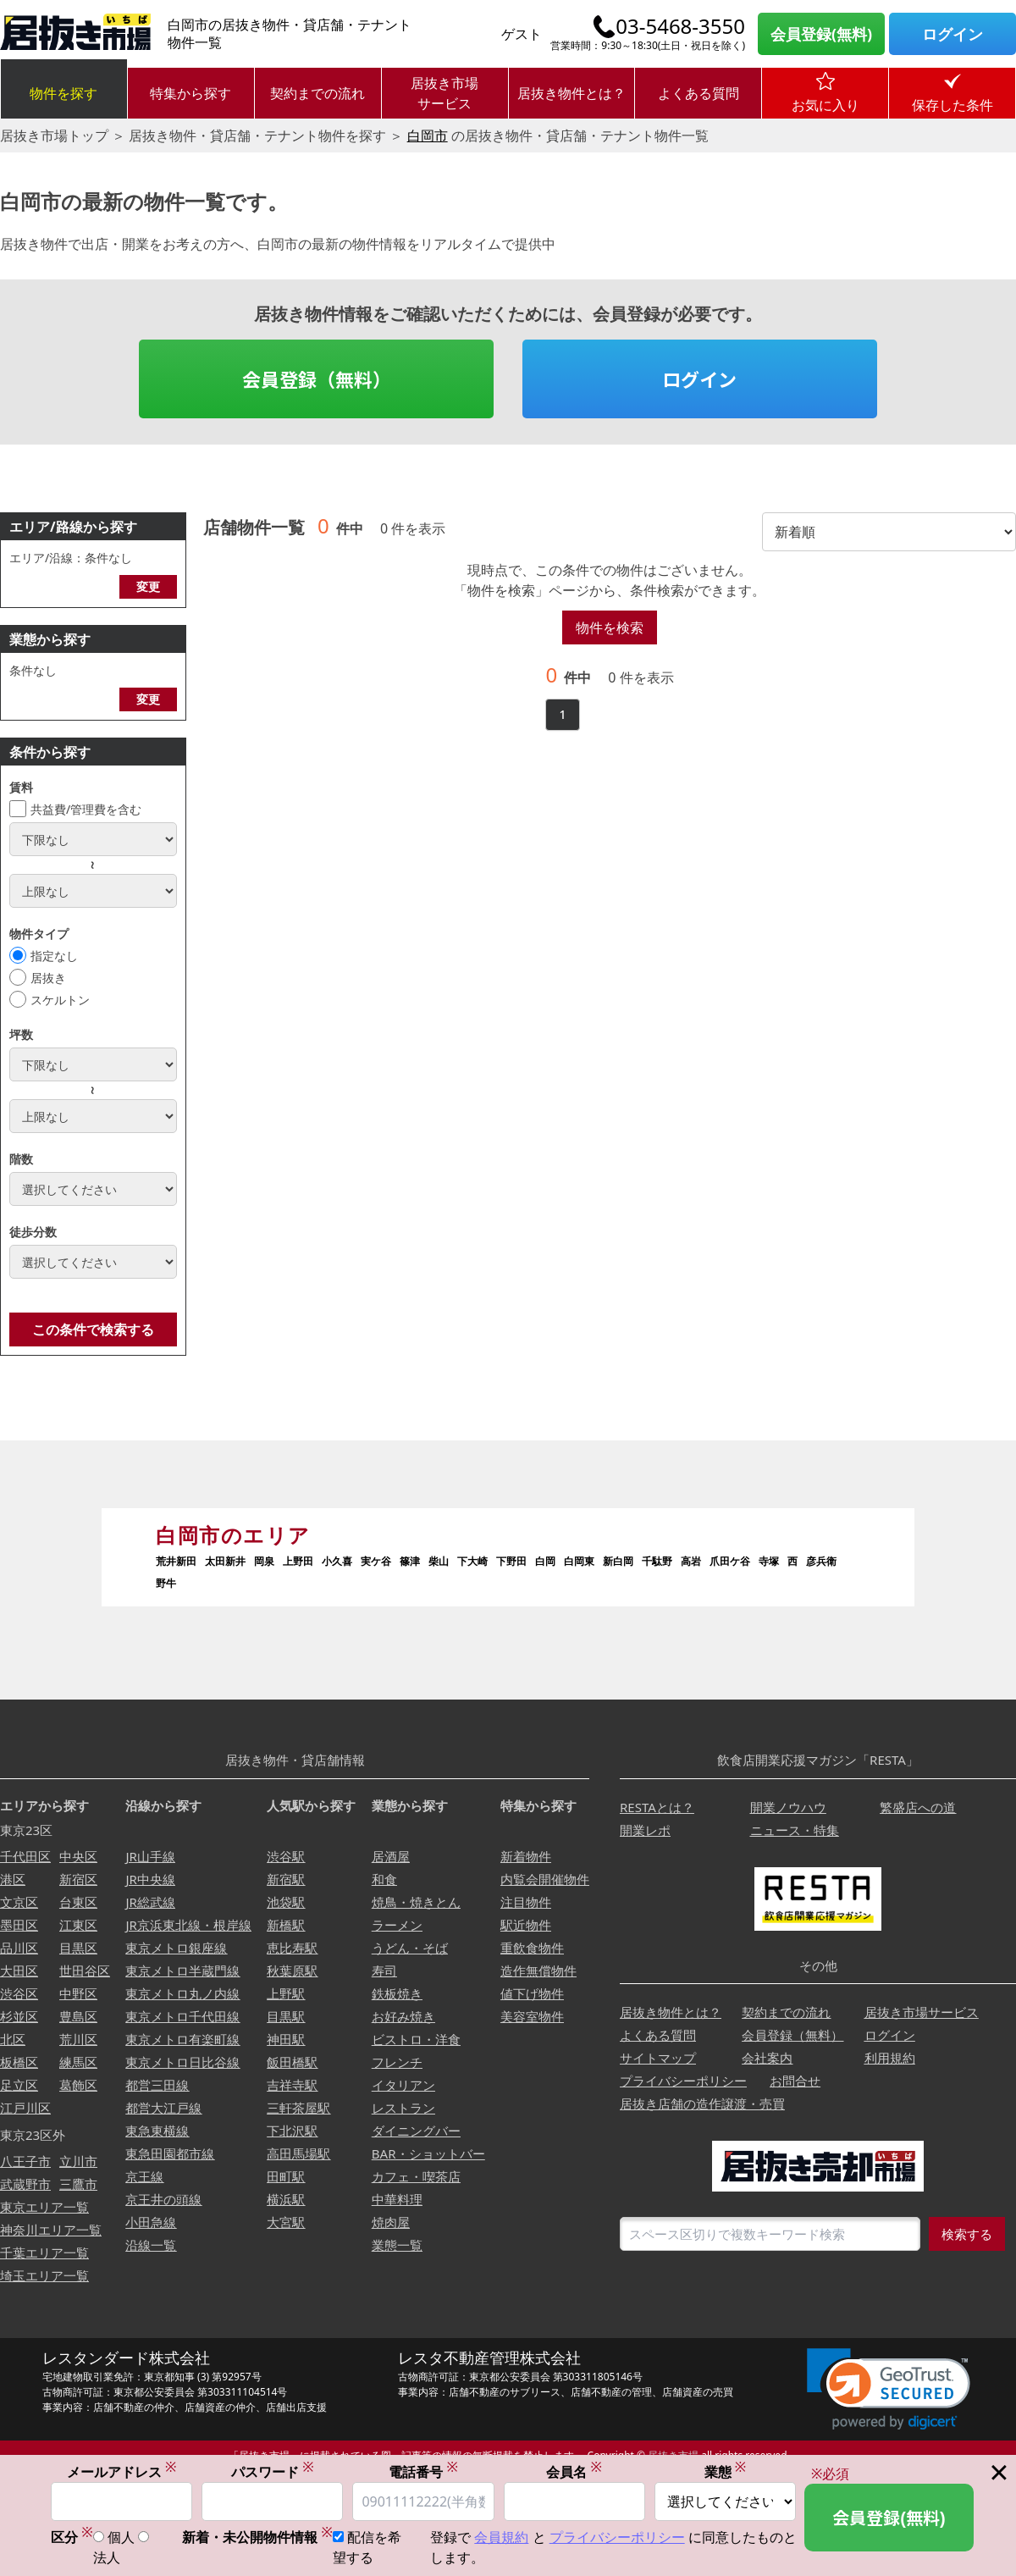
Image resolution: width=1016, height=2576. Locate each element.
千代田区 (25, 1856)
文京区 (19, 1901)
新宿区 (78, 1879)
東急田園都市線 (169, 2153)
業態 (725, 2472)
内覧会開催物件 (544, 1879)
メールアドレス (122, 2472)
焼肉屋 (391, 2222)
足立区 (19, 2084)
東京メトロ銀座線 (176, 1947)
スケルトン (60, 1000)
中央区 (78, 1856)
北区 (12, 2039)
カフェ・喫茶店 (416, 2176)
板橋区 (19, 2062)
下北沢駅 (292, 2130)
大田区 (19, 1970)
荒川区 (78, 2039)
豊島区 (78, 2016)
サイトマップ (658, 2057)
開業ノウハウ (788, 1807)
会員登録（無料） (316, 378)
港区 (12, 1879)
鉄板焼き (397, 1993)
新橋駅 (286, 1924)
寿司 (384, 1970)
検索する (966, 2233)
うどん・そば (410, 1947)
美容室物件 (532, 2016)
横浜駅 (286, 2199)
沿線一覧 (150, 2244)
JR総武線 (149, 1901)
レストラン (403, 2107)
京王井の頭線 (163, 2199)
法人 (106, 2559)
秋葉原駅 (292, 1970)
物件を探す (63, 93)
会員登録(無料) (821, 34)
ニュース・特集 (794, 1829)
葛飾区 (78, 2084)
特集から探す (190, 93)
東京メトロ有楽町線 (182, 2039)
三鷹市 (78, 2183)
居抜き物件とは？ (571, 93)
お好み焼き (403, 2016)
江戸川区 (25, 2107)
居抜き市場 (673, 2455)
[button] (888, 2389)
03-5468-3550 (680, 26)
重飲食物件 (532, 1947)
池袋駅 (286, 1901)
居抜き (48, 978)
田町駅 (286, 2176)
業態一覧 (397, 2244)
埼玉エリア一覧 (44, 2275)
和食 (384, 1879)
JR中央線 (149, 1879)
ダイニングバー (416, 2130)
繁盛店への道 (918, 1807)
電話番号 (423, 2472)
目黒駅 (286, 2016)
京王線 (144, 2176)
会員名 (574, 2472)
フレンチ (397, 2062)
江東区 (78, 1924)
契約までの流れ (317, 93)
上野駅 (286, 1993)
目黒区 (78, 1947)
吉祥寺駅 (292, 2084)
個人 (121, 2538)
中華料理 (397, 2199)
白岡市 (427, 135)
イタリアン (403, 2084)
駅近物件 (525, 1924)
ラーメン (397, 1924)
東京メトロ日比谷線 (182, 2062)
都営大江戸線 (163, 2107)
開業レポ (645, 1829)
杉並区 (19, 2016)
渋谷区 (19, 1993)
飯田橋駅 (292, 2062)
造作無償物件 (538, 1970)
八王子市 (25, 2161)
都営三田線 (157, 2084)
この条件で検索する (93, 1329)
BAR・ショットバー (428, 2153)
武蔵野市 (25, 2183)
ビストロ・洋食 (416, 2039)
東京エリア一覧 (44, 2206)
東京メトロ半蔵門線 (182, 1970)
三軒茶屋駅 (298, 2107)
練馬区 (78, 2062)
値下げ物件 (532, 1993)
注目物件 (525, 1901)
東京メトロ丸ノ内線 (182, 1993)
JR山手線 (149, 1856)
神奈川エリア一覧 (51, 2229)
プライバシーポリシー (683, 2080)
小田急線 (150, 2222)
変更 (148, 586)
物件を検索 (609, 627)
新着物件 (525, 1856)
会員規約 (501, 2538)
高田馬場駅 (298, 2153)
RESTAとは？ (657, 1807)
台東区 (78, 1901)
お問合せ (795, 2080)
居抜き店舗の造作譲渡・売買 (702, 2103)
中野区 (78, 1993)
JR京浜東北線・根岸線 (188, 1924)
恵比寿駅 (292, 1947)
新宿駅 (286, 1879)
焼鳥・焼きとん (416, 1901)
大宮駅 (286, 2222)
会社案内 (767, 2057)
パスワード (272, 2472)
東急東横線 (157, 2130)
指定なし (54, 956)
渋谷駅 (286, 1856)
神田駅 (286, 2039)
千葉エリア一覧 (44, 2252)
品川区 (19, 1947)
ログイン (952, 34)
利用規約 (889, 2057)
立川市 (78, 2161)
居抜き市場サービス (444, 93)
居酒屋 (391, 1856)
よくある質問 (698, 93)
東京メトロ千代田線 (182, 2016)
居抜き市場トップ (54, 135)
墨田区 (19, 1924)
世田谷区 (84, 1970)
